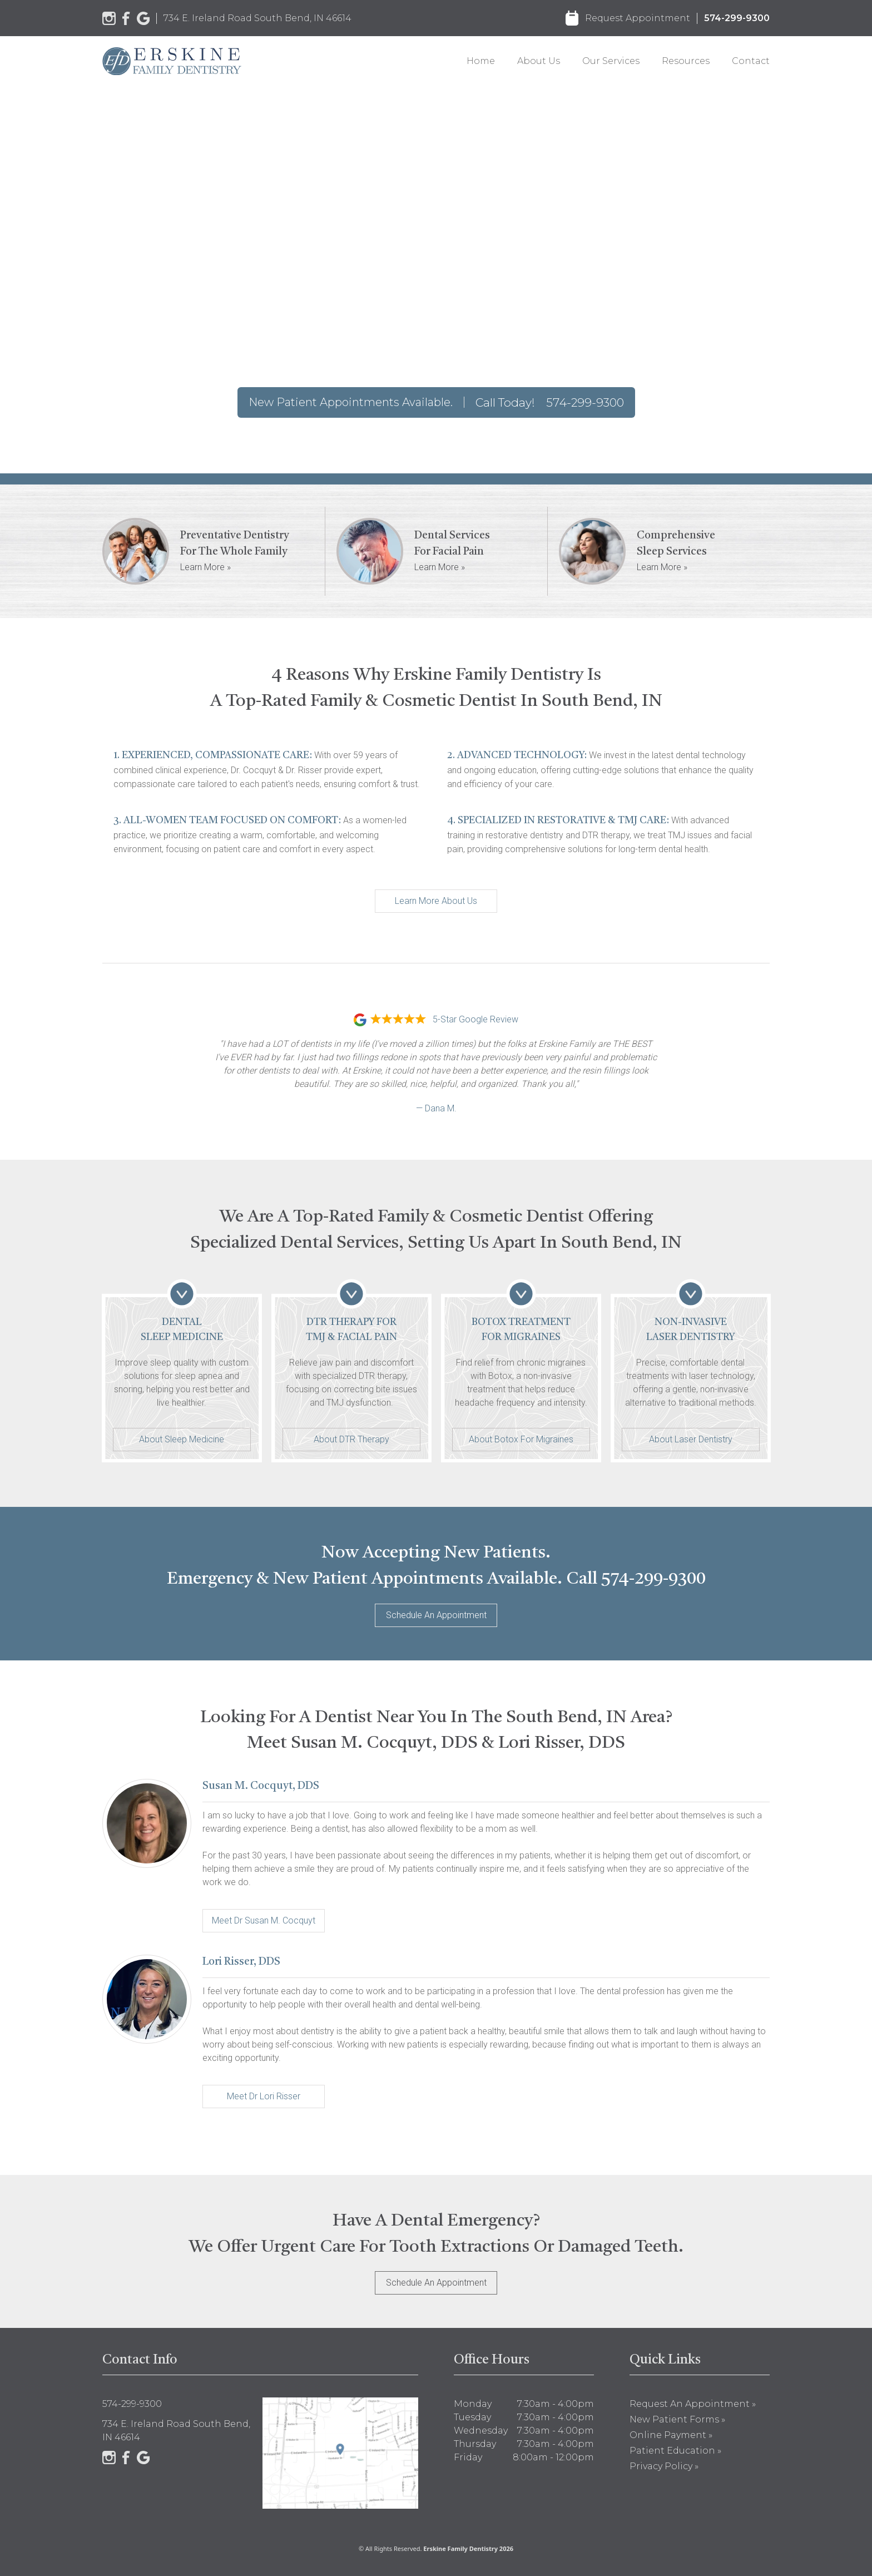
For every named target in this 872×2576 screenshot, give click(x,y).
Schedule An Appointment (436, 1615)
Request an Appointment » (693, 2404)
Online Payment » (671, 2435)
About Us (538, 61)
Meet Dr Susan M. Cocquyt (263, 1920)
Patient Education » (675, 2450)
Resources (686, 61)
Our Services (611, 61)
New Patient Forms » (677, 2419)
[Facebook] (126, 18)
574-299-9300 (737, 18)
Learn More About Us (436, 901)
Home (481, 61)
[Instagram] (109, 18)
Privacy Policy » (664, 2466)
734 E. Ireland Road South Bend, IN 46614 (257, 18)
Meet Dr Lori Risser (263, 2096)
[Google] (143, 18)
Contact (751, 61)
